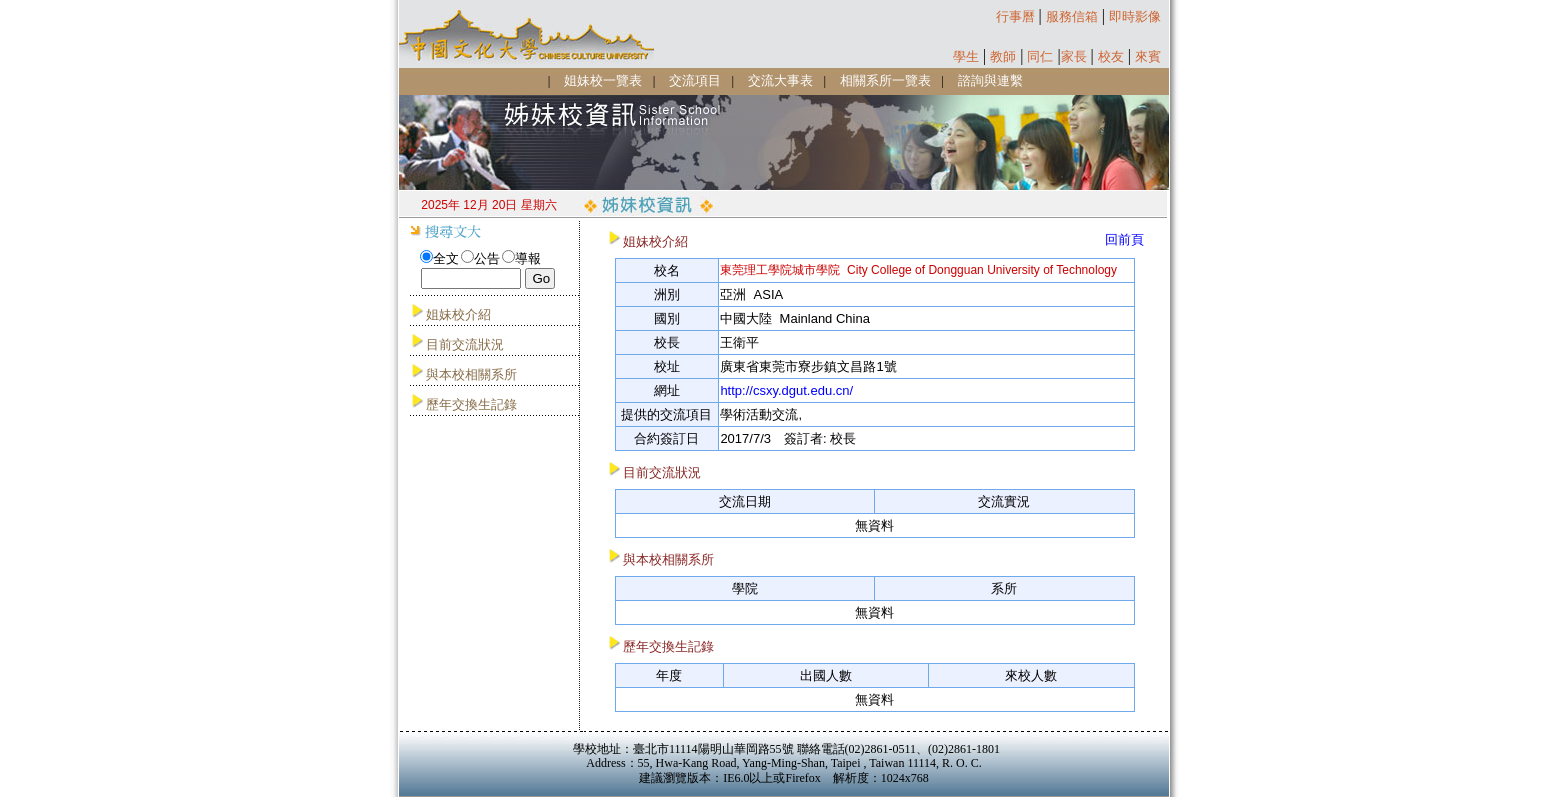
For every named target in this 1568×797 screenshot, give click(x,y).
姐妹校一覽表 (603, 80)
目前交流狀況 (465, 344)
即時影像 (1135, 16)
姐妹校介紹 (458, 314)
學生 (966, 56)
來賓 (1148, 56)
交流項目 (695, 80)
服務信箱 (1072, 16)
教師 (1003, 56)
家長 (1074, 56)
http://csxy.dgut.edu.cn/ (786, 390)
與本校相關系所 (471, 374)
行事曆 (1015, 16)
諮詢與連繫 (990, 80)
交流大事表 (780, 80)
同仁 (1040, 56)
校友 (1111, 56)
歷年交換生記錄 (471, 404)
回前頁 (1124, 239)
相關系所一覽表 (885, 80)
